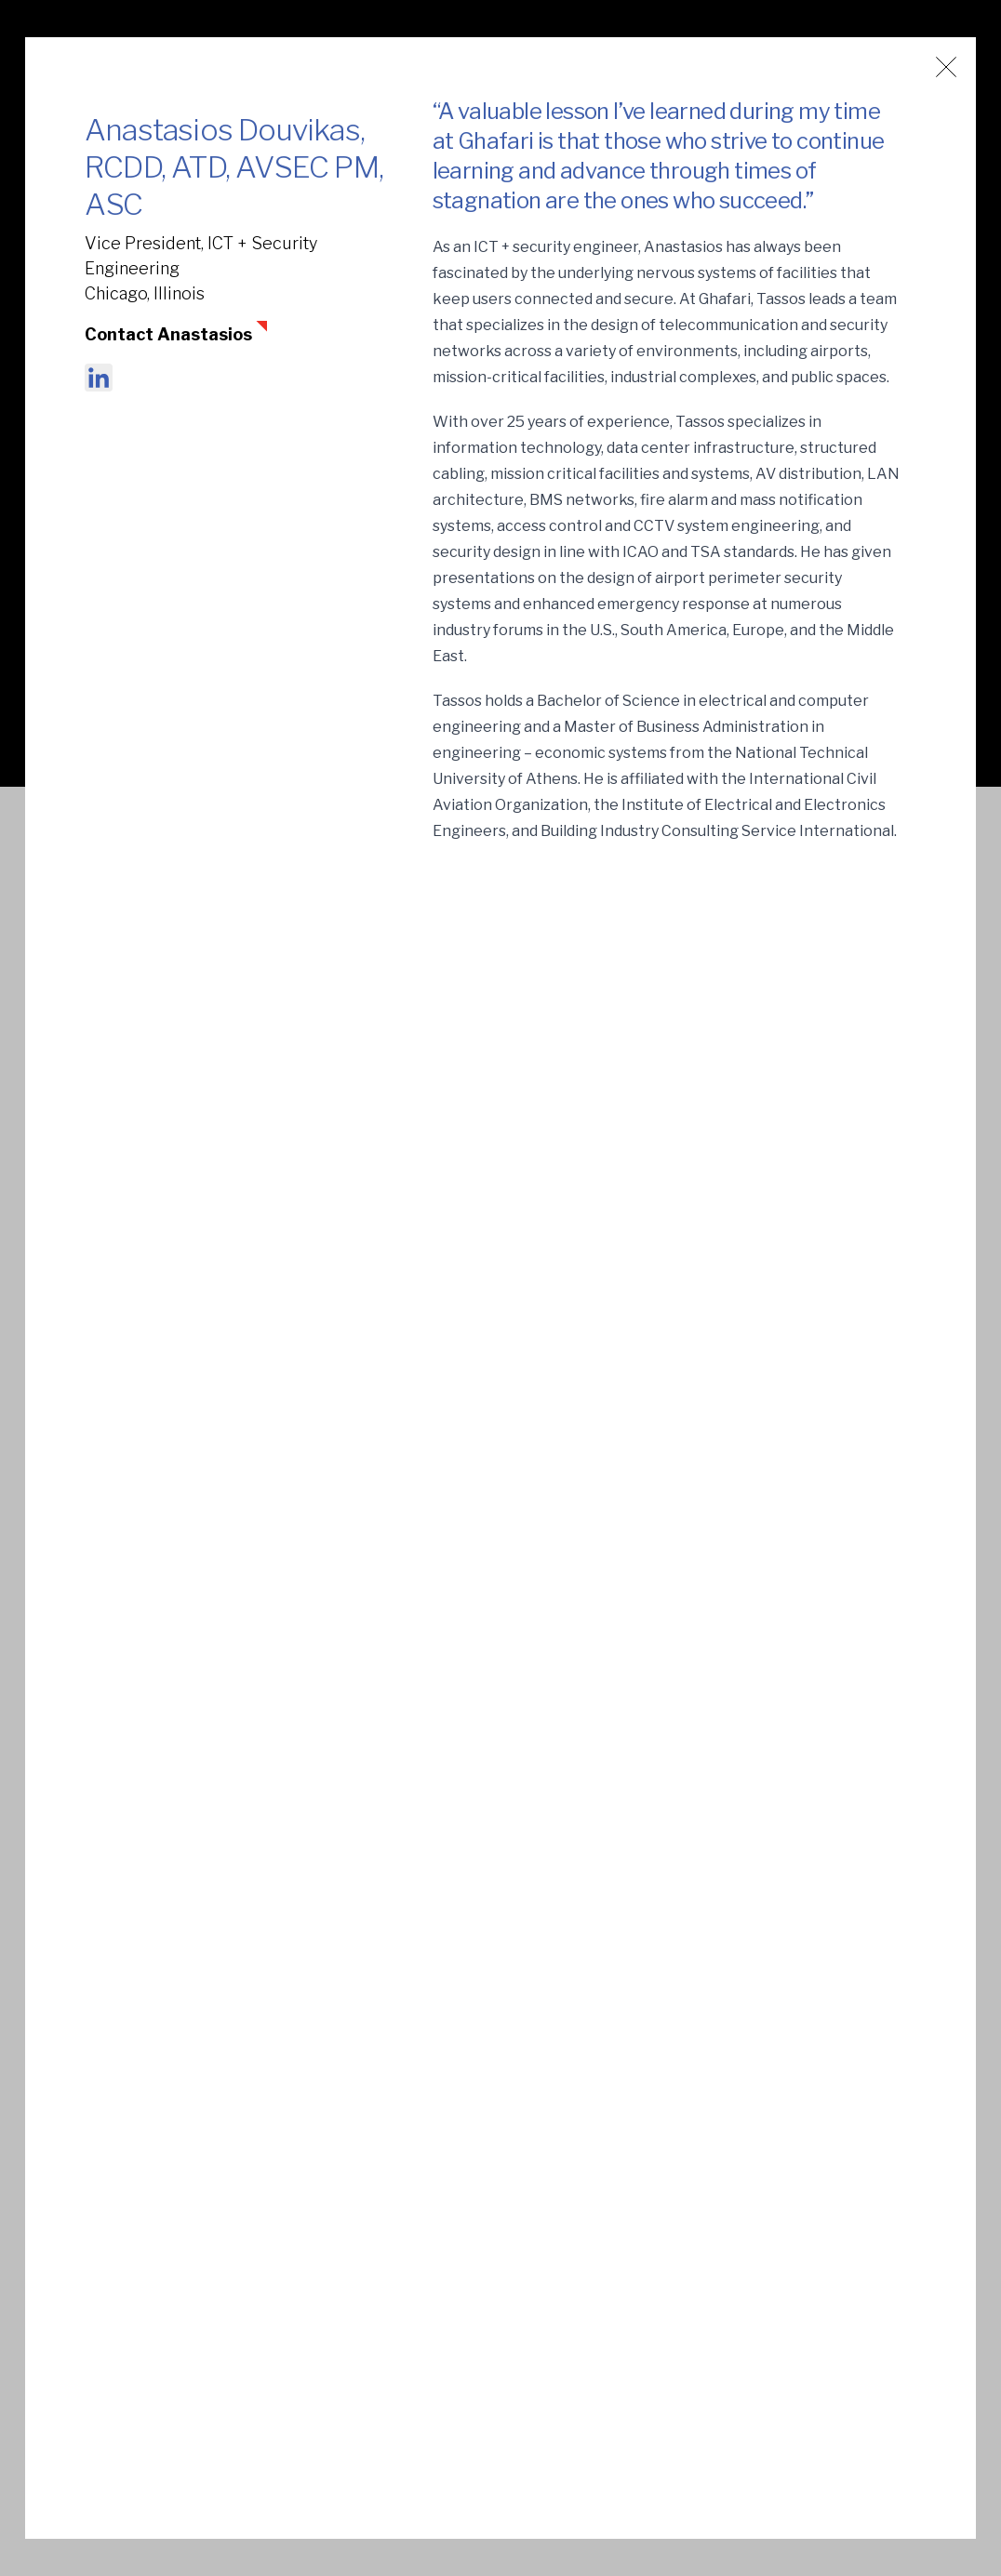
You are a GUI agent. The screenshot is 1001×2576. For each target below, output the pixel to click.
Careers (663, 2376)
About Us (484, 2295)
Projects (482, 2335)
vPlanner (667, 2335)
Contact (664, 2417)
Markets (482, 2376)
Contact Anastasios (168, 334)
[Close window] (946, 67)
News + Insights (692, 2295)
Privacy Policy (865, 2335)
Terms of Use (862, 2295)
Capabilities (494, 2417)
